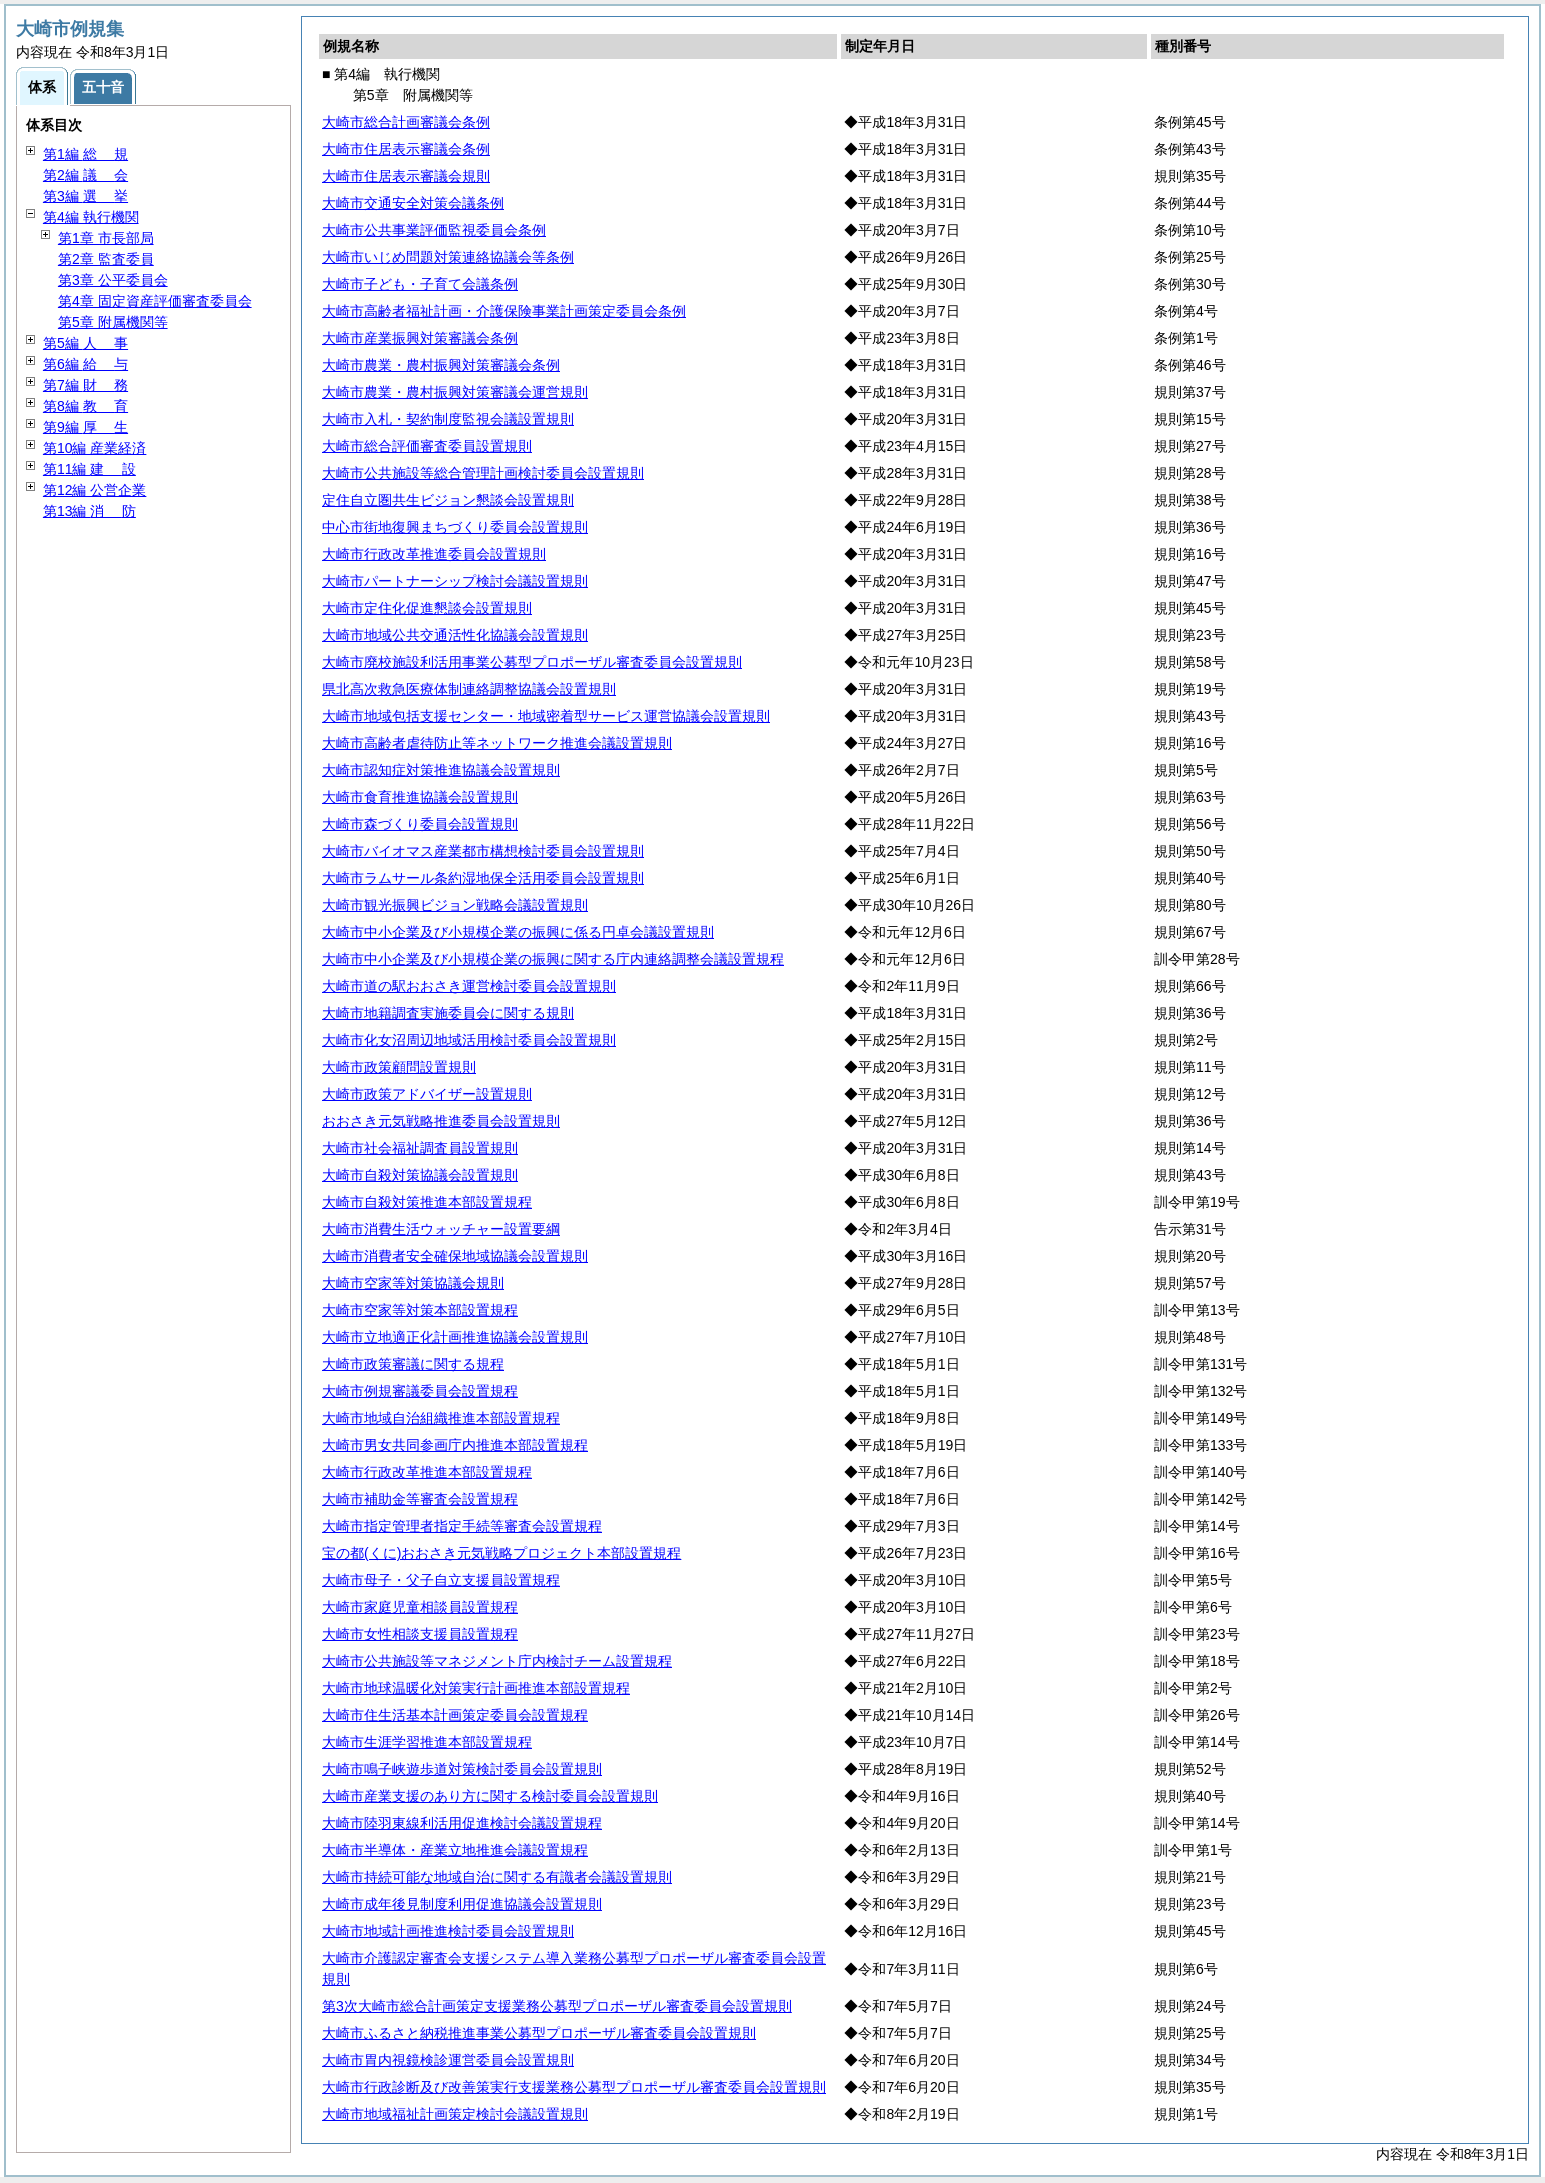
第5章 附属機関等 (113, 322)
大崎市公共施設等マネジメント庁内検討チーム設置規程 (497, 1661)
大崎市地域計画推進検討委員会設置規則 (448, 1931)
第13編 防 (89, 511)
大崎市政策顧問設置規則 (399, 1067)
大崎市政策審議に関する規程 (413, 1364)
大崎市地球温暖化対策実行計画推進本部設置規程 (476, 1688)
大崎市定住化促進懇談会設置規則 (427, 608)
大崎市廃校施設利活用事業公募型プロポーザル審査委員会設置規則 (532, 662)
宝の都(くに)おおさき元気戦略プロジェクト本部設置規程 (501, 1553)
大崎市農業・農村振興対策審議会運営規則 (455, 392)
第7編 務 (85, 385)
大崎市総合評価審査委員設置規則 (427, 446)
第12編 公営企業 (94, 490)
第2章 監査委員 (106, 259)
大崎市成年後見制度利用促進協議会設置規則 (462, 1904)
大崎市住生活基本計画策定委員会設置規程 (455, 1715)
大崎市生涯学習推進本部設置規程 (427, 1742)
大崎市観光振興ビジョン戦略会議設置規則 (455, 905)
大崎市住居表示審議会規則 (406, 176)
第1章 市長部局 (106, 238)
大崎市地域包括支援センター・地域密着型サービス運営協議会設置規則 (546, 716)
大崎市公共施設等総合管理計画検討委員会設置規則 (483, 473)
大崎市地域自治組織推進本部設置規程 (441, 1418)
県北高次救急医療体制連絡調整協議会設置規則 (469, 689)
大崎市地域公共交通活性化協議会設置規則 (455, 635)
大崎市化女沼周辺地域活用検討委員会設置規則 (469, 1040)
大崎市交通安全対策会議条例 (413, 203)
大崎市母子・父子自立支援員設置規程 (441, 1580)
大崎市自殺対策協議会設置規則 (420, 1175)
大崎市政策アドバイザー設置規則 (427, 1094)
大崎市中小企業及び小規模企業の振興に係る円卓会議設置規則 (518, 932)
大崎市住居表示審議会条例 (406, 149)
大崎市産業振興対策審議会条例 (420, 338)
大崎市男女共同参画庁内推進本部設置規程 (455, 1445)
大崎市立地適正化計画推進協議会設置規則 (455, 1337)
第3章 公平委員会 (113, 280)
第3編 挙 (85, 196)
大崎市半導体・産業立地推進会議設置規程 (455, 1850)
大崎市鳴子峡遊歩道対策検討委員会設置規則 (462, 1769)
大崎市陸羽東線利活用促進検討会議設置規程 (462, 1823)
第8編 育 (85, 406)
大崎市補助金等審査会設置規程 (420, 1499)
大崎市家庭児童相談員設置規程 (420, 1607)
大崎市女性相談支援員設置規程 (420, 1634)
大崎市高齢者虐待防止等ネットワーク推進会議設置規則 (497, 743)
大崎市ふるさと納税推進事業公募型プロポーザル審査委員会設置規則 (539, 2033)
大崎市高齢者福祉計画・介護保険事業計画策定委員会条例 (504, 311)
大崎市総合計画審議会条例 (406, 122)
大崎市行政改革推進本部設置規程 (427, 1472)
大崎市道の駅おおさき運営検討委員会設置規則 (469, 986)
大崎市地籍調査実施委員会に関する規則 (448, 1013)
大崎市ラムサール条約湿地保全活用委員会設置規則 (483, 878)
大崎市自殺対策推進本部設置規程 (427, 1202)
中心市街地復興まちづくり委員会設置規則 (455, 527)
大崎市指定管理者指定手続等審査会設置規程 (462, 1526)
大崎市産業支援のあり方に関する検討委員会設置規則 (490, 1796)
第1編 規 (85, 154)
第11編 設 (89, 469)
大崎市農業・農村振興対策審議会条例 (441, 365)
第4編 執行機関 (91, 217)
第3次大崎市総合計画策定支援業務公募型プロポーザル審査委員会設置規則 (557, 2006)
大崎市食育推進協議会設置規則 (420, 797)
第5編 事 (85, 343)
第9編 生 (85, 427)
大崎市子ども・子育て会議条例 (420, 284)
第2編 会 (85, 175)
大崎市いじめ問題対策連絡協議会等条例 (448, 257)
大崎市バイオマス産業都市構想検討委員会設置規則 (483, 851)
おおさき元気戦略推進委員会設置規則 (441, 1121)
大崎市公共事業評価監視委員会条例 (434, 230)
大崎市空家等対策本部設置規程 (420, 1310)
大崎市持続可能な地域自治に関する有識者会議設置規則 (497, 1877)
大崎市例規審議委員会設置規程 (420, 1391)
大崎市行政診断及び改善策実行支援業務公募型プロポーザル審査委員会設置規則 (574, 2087)
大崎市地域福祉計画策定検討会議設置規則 (455, 2114)
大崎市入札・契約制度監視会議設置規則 (448, 419)
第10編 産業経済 (94, 448)
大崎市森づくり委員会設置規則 (420, 824)
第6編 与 (85, 364)
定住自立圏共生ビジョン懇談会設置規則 (448, 500)
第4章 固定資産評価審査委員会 (155, 301)
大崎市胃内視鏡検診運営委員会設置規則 (448, 2060)
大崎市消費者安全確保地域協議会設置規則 (455, 1256)
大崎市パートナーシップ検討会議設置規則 (455, 581)
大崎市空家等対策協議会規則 (413, 1283)
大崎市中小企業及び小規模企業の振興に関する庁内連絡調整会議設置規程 (553, 959)
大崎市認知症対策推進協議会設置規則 (441, 770)
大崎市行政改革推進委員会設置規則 (434, 554)
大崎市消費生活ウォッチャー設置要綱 (441, 1229)
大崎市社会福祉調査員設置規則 (420, 1148)
